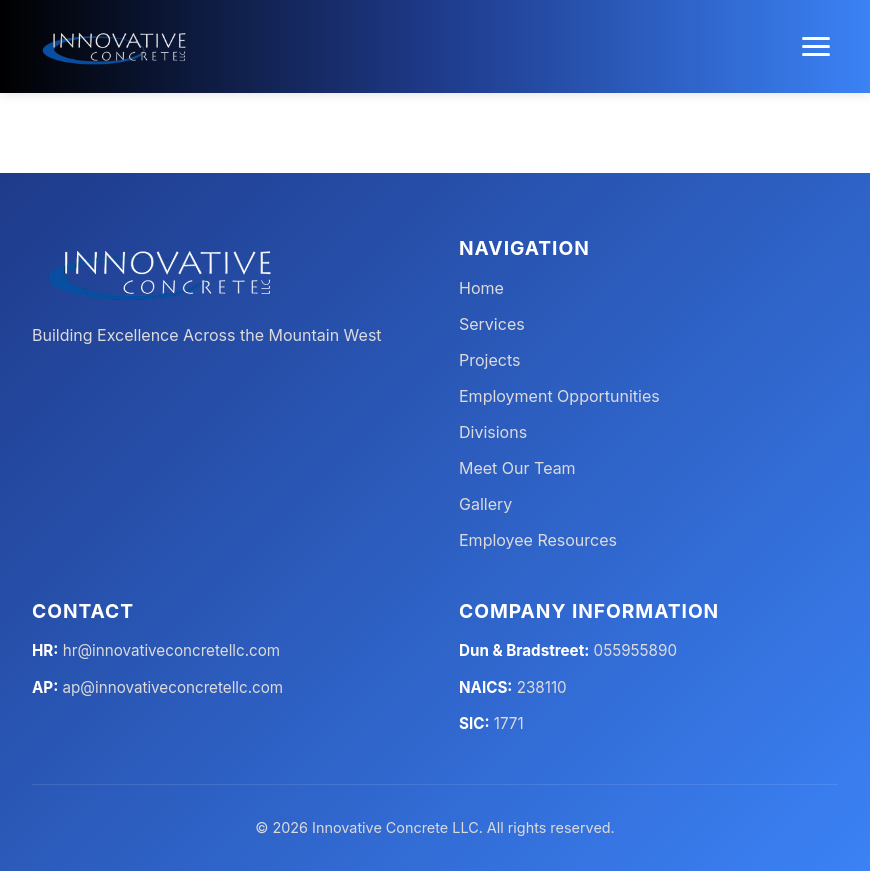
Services (492, 324)
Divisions (493, 432)
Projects (489, 360)
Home (481, 288)
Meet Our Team (517, 468)
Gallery (485, 504)
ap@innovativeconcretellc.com (173, 687)
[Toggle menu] (816, 46)
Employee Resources (538, 540)
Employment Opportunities (559, 396)
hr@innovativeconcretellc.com (171, 650)
